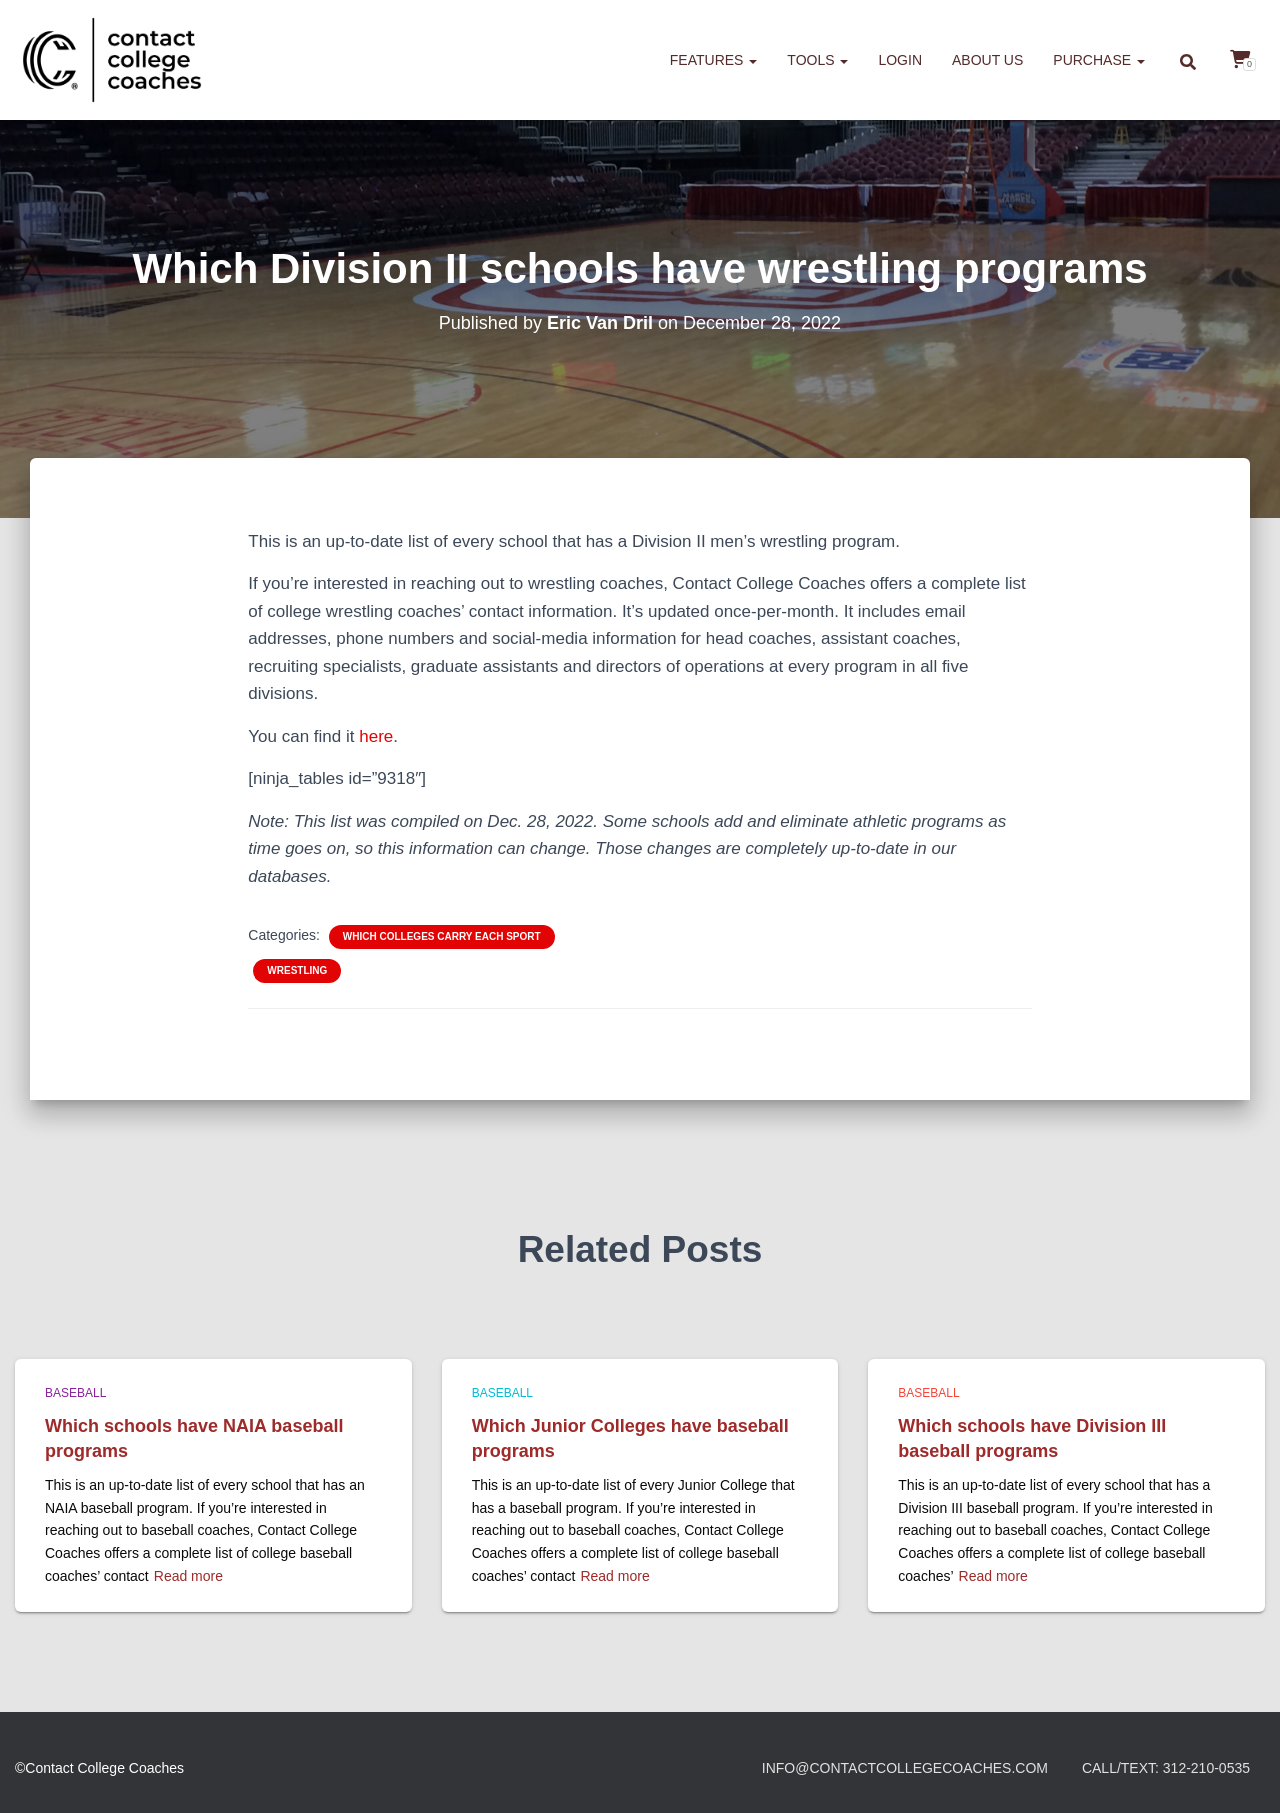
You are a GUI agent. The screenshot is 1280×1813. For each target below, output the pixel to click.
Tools (817, 60)
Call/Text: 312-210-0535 (1166, 1768)
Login (900, 60)
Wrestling (297, 970)
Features (714, 60)
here (376, 736)
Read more (188, 1576)
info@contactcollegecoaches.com (905, 1768)
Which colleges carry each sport (442, 936)
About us (987, 60)
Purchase (1099, 60)
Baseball (75, 1393)
